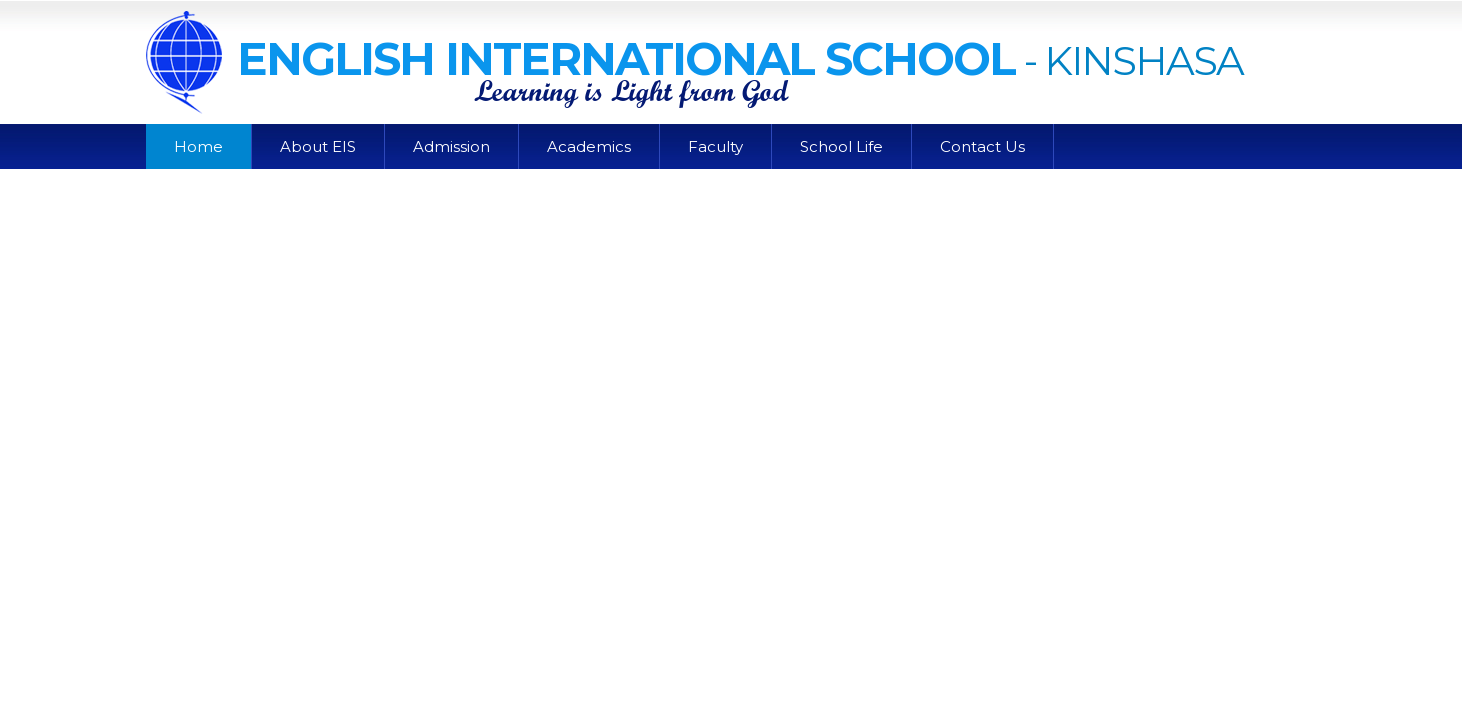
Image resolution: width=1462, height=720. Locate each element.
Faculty (715, 146)
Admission (451, 146)
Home (198, 146)
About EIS (318, 146)
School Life (841, 146)
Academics (589, 146)
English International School (580, 58)
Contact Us (982, 146)
